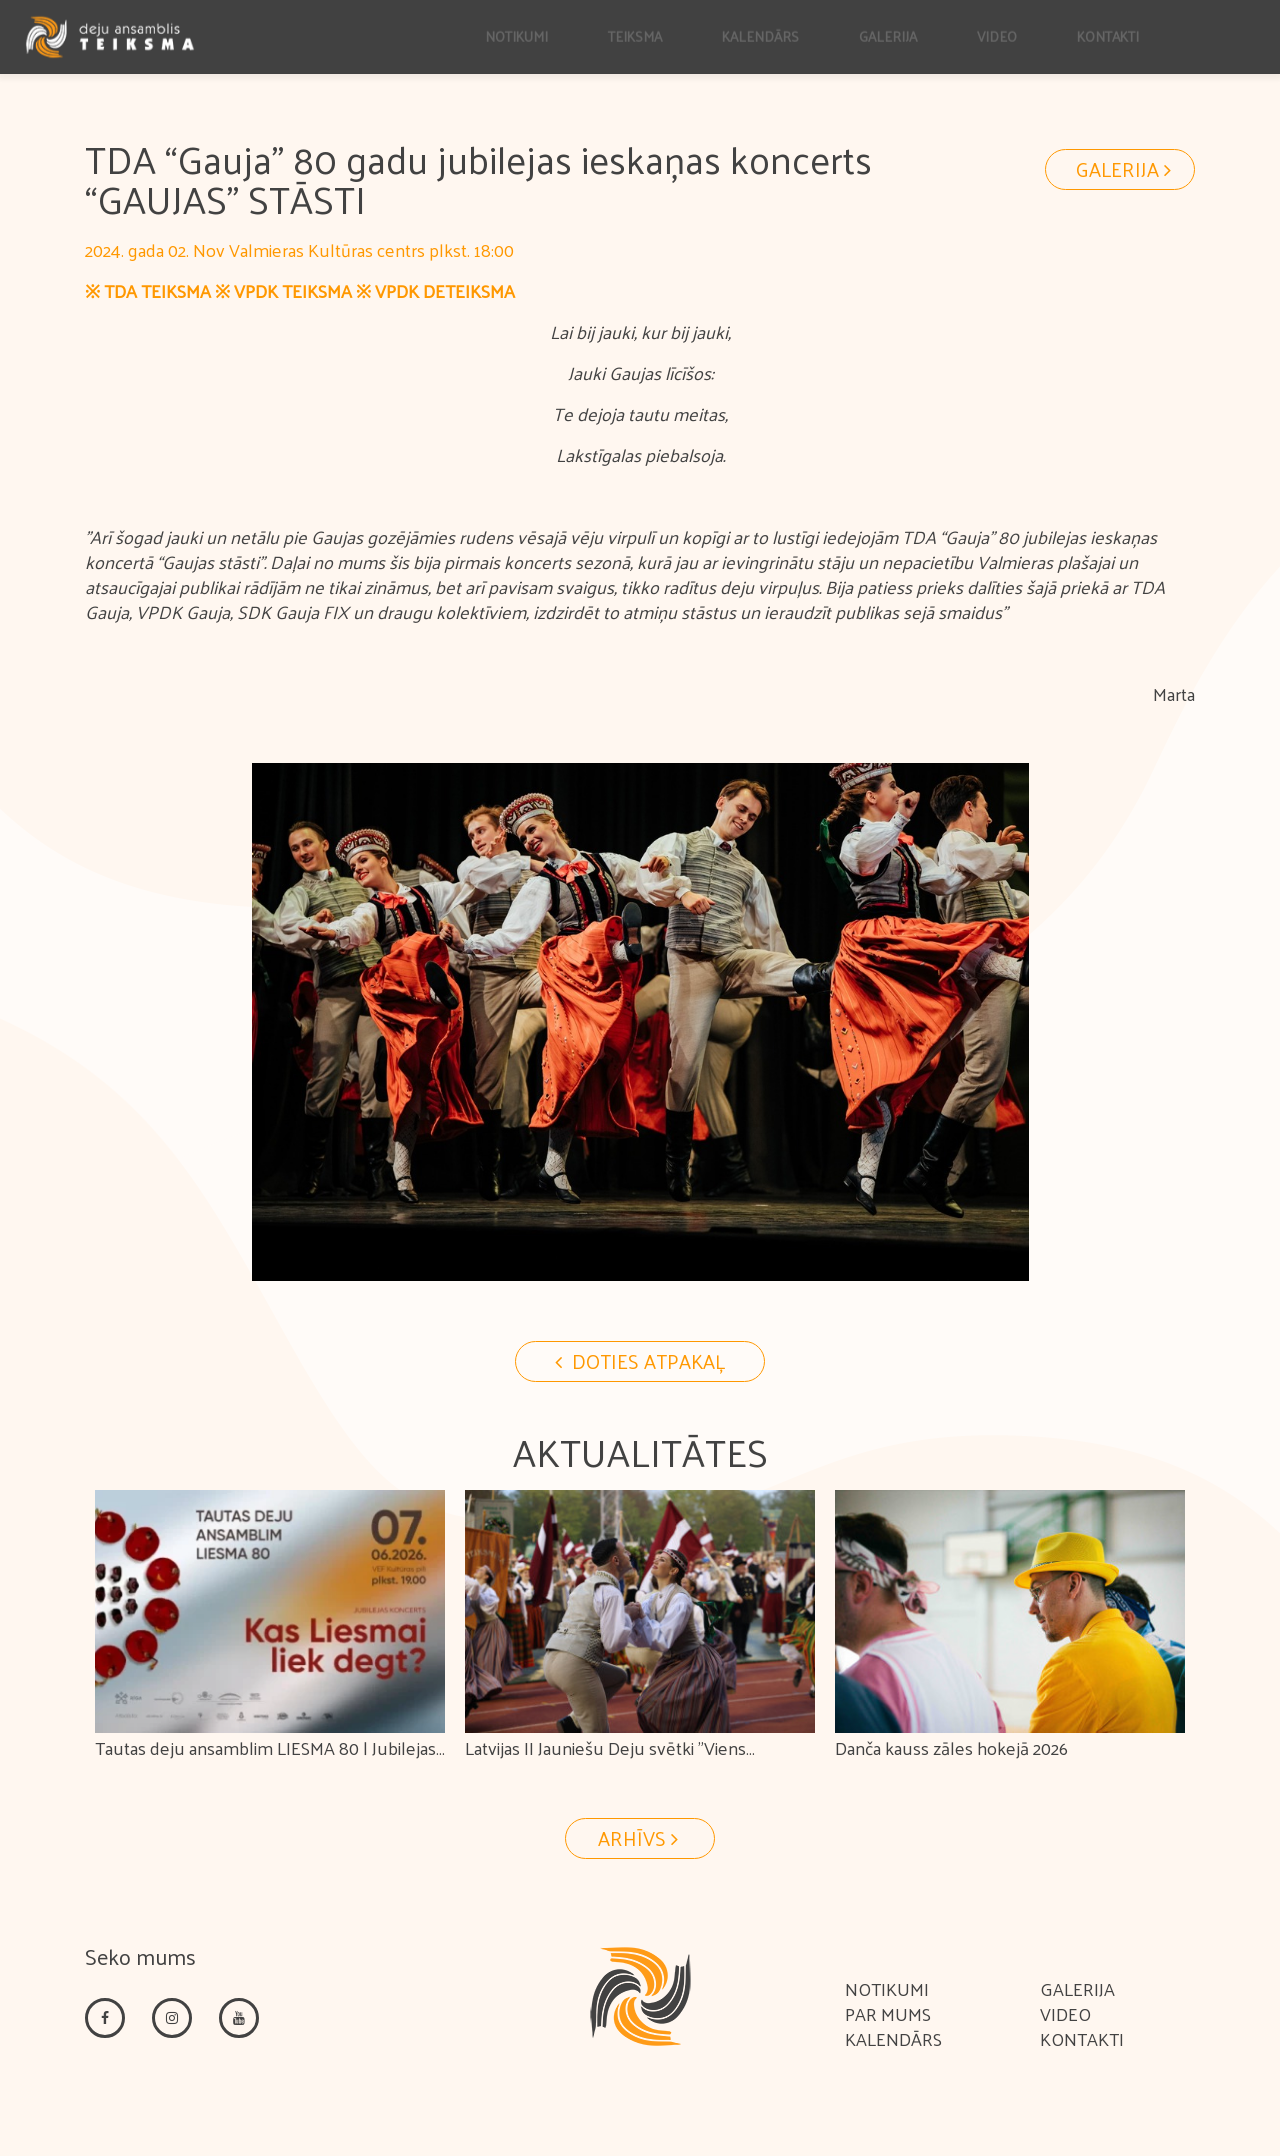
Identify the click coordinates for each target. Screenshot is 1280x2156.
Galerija (1126, 169)
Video (1065, 2013)
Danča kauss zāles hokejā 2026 (951, 1747)
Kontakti (1082, 2038)
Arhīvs (640, 1838)
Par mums (888, 2013)
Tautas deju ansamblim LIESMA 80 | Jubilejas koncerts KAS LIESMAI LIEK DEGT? (265, 1762)
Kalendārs (893, 2038)
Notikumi (887, 1988)
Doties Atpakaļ (640, 1361)
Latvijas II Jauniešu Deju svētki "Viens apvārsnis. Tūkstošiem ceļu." (605, 1762)
